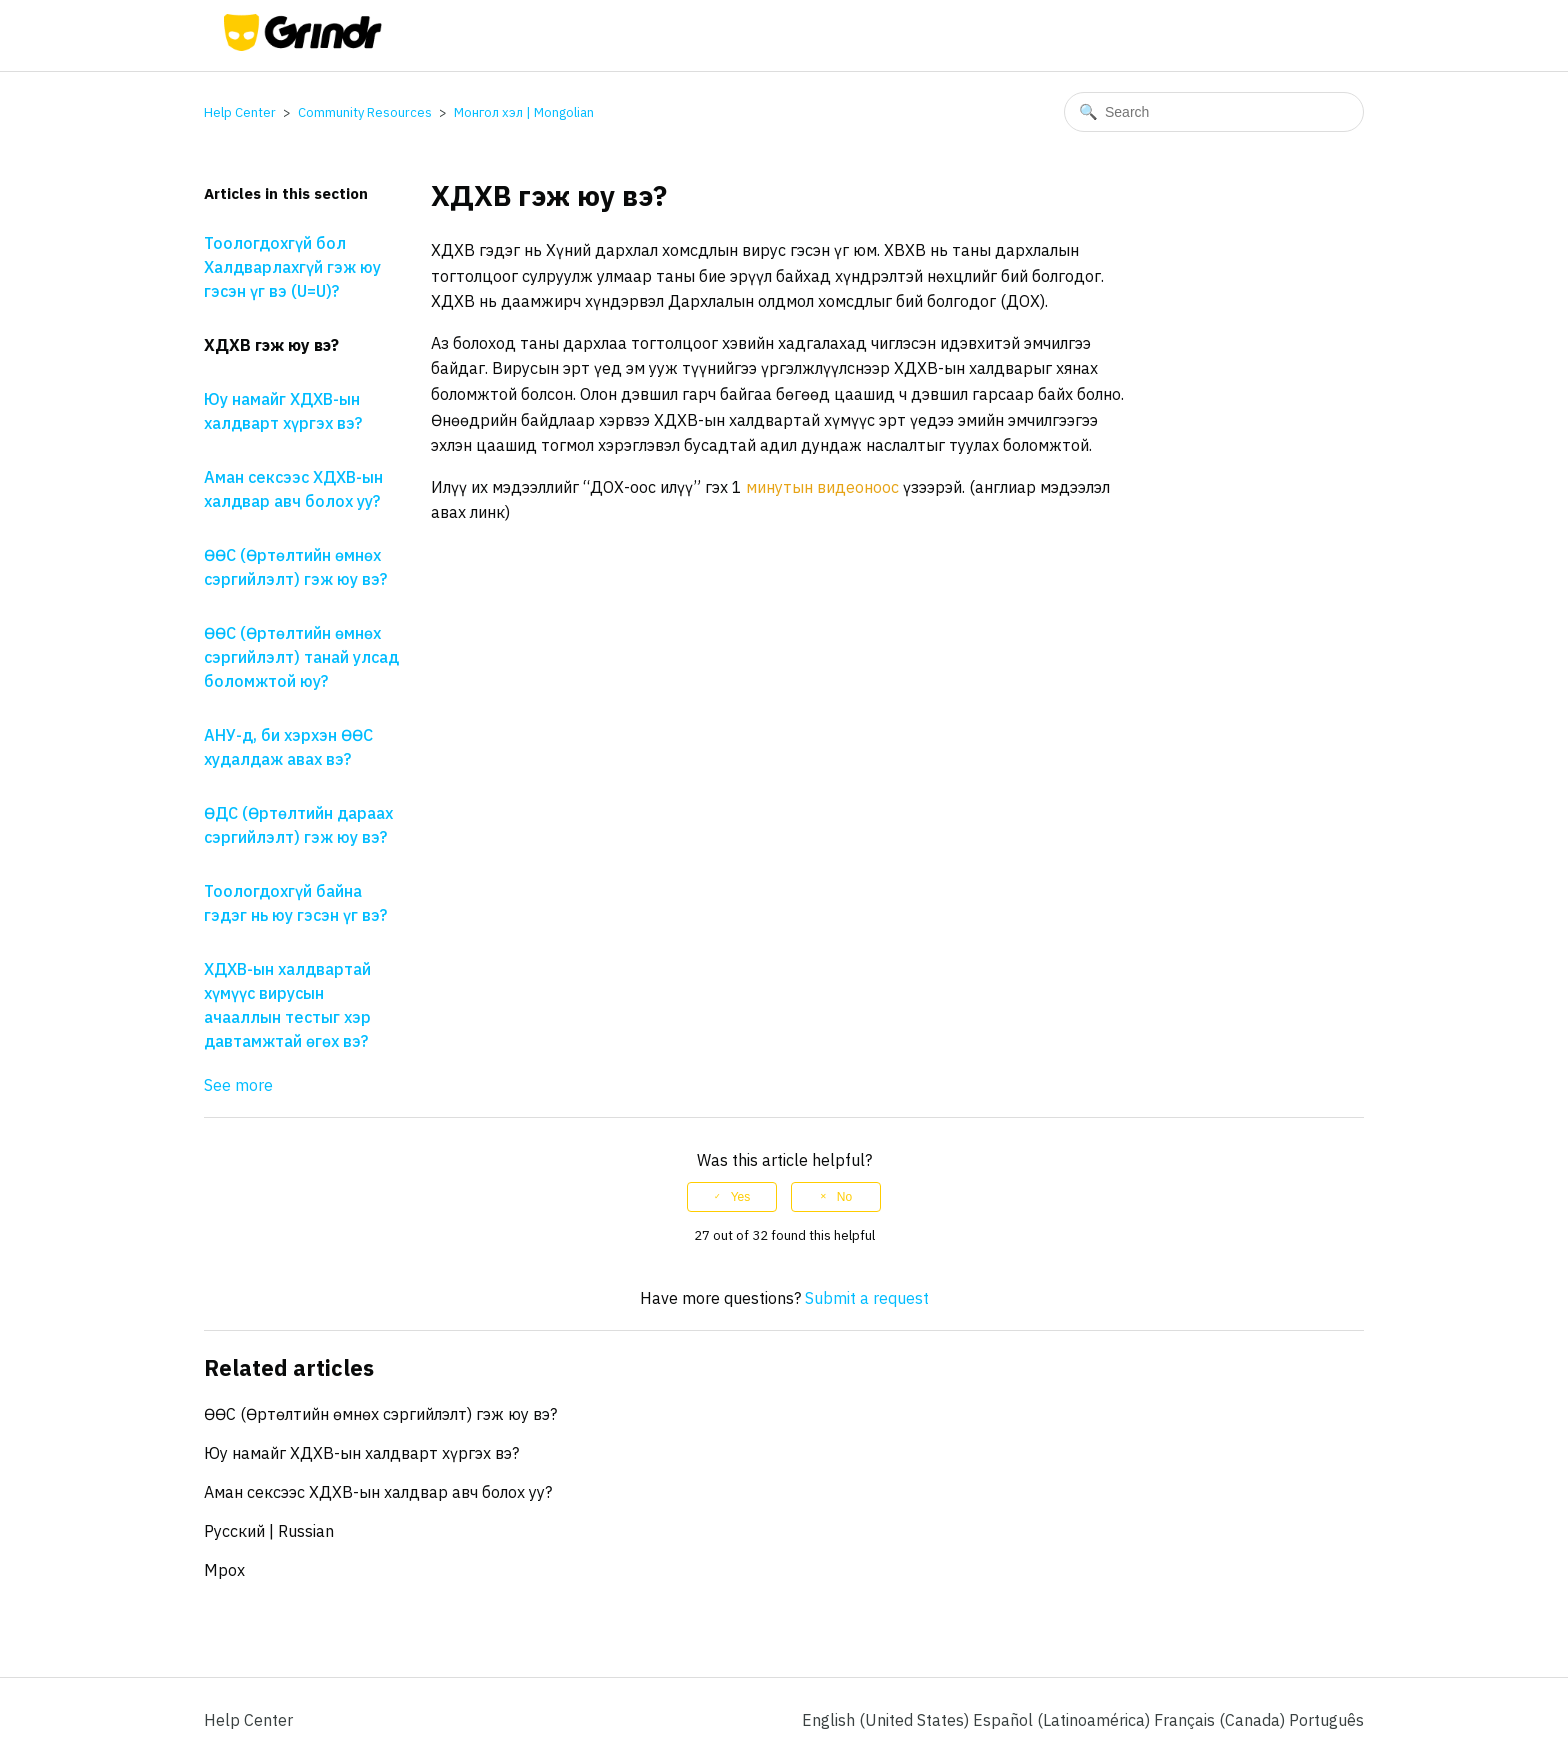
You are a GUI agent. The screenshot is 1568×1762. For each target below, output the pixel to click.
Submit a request (867, 1298)
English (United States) (887, 1720)
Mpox (224, 1570)
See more (238, 1085)
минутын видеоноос (822, 487)
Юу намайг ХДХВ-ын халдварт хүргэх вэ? (283, 411)
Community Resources (365, 112)
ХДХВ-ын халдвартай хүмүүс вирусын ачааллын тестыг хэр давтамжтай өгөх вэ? (287, 1005)
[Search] (1214, 112)
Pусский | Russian (269, 1531)
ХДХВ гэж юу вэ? (271, 345)
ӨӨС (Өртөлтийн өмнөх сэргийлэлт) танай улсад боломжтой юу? (301, 657)
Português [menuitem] (1326, 1720)
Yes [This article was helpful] (741, 1197)
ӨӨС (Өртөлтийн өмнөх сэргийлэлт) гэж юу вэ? (295, 567)
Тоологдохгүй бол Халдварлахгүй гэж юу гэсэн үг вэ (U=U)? (292, 267)
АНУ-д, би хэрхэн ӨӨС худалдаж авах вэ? (288, 747)
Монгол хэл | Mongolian (524, 112)
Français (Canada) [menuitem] (1221, 1720)
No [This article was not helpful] (844, 1197)
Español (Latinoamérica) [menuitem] (1063, 1720)
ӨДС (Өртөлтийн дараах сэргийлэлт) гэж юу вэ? (298, 825)
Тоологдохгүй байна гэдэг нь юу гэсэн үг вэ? (295, 903)
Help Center (240, 112)
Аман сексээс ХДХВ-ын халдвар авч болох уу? (293, 489)
